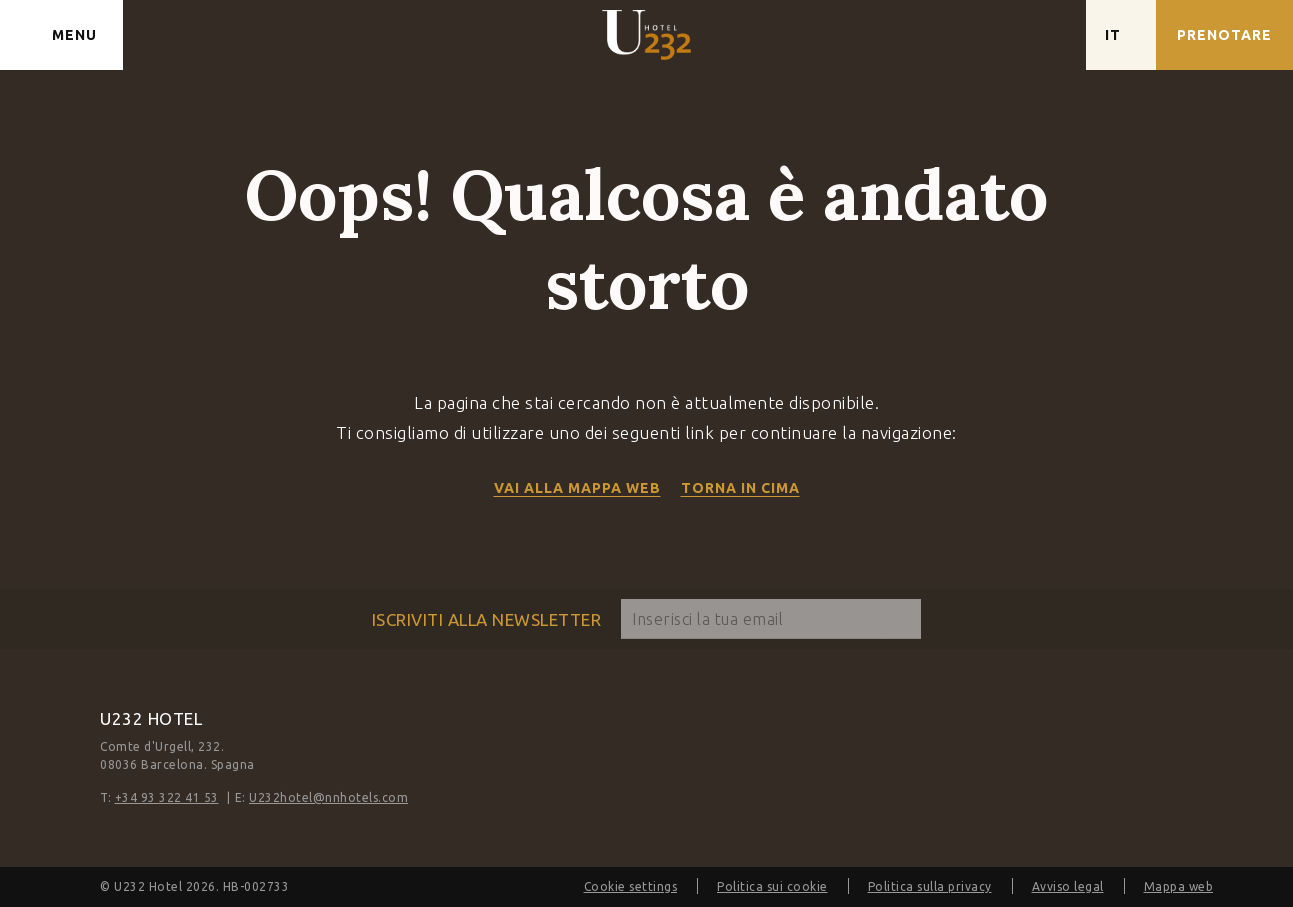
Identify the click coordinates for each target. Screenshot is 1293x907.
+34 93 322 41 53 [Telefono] (167, 797)
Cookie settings (631, 886)
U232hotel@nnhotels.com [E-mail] (328, 797)
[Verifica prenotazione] (1224, 35)
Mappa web (1179, 886)
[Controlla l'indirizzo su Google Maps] (1051, 35)
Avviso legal (1068, 886)
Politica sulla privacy (930, 886)
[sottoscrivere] (901, 619)
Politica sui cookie (772, 886)
